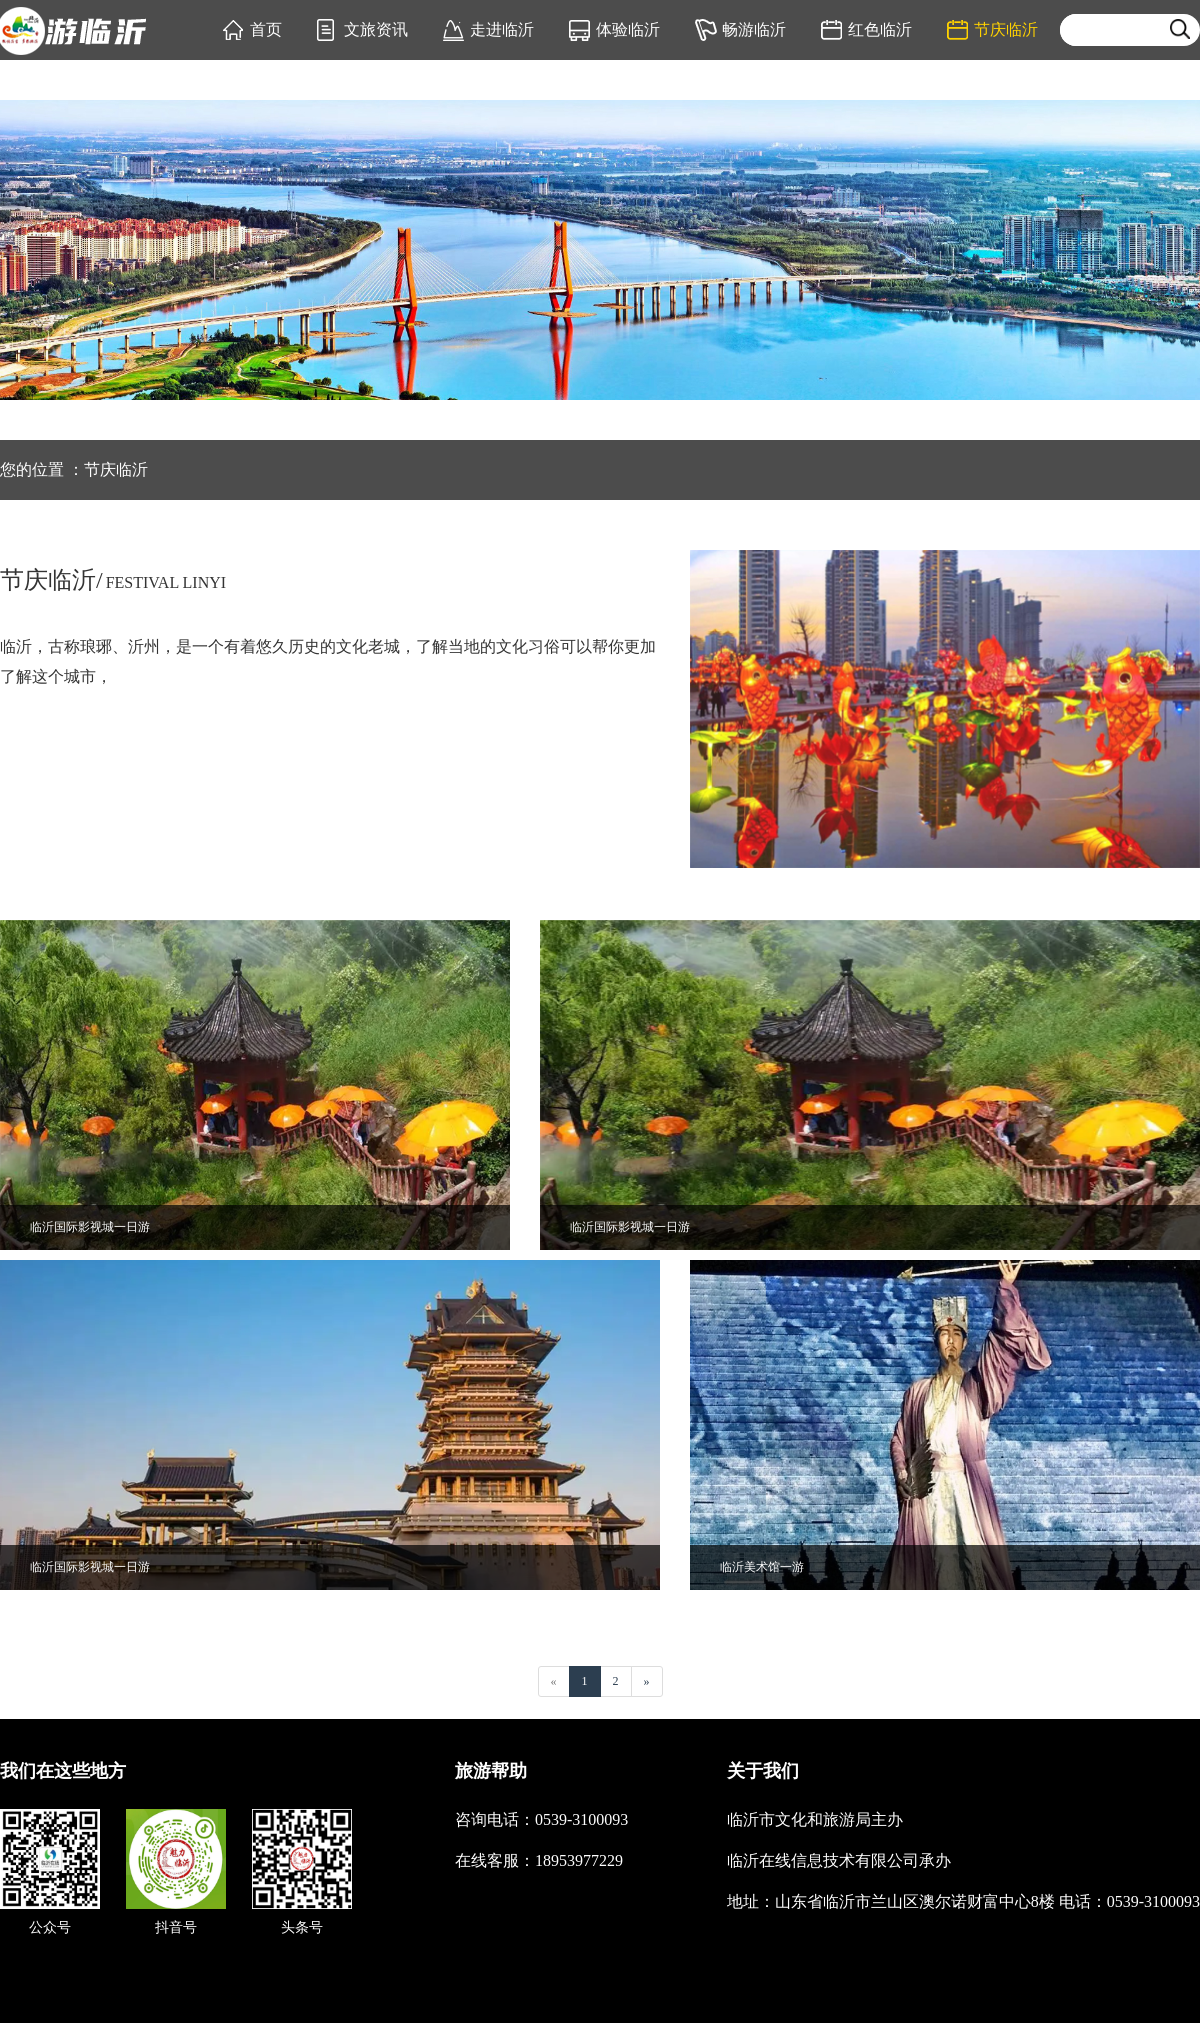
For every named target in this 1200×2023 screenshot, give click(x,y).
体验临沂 (628, 29)
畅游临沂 (754, 29)
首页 (266, 29)
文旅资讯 (376, 29)
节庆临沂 (1006, 29)
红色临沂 (880, 29)
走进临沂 (502, 29)
